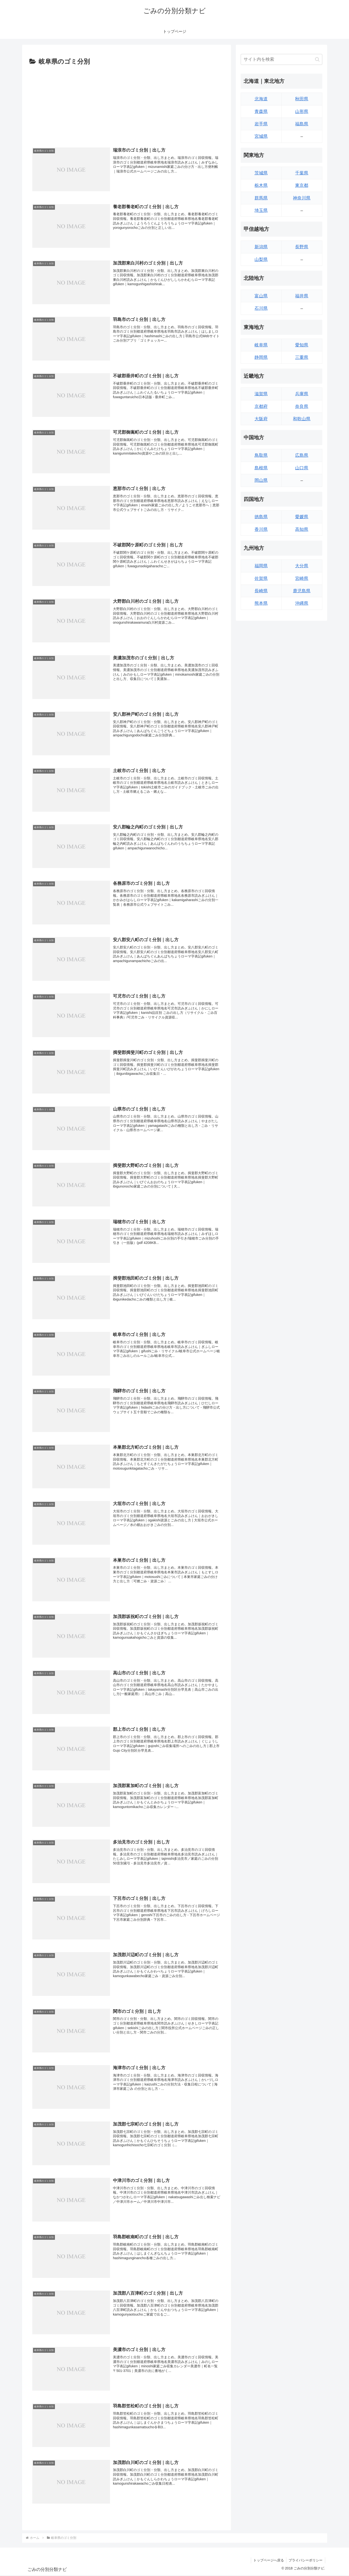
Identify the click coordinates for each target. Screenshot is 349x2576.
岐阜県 (261, 345)
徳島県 (261, 516)
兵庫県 (301, 393)
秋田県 (301, 98)
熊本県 (261, 603)
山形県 (301, 111)
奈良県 (301, 406)
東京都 (301, 185)
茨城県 (261, 173)
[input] (281, 59)
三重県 (301, 357)
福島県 (301, 123)
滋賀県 (261, 393)
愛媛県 (301, 516)
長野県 (301, 246)
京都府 (261, 406)
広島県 (301, 455)
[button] (317, 59)
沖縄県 (301, 603)
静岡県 (261, 357)
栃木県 (261, 185)
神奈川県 (301, 198)
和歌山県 (301, 418)
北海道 (261, 98)
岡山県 (261, 480)
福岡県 (261, 565)
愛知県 (301, 345)
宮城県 (261, 136)
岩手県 (261, 123)
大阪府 (261, 418)
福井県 (301, 295)
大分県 (301, 565)
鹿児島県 (301, 590)
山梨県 (261, 259)
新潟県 (261, 246)
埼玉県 (261, 210)
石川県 (261, 308)
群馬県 (261, 198)
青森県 (261, 111)
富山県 (261, 295)
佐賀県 (261, 578)
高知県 (301, 529)
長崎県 (261, 590)
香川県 (261, 529)
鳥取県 (261, 455)
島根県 (261, 467)
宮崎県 (301, 578)
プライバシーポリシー (306, 2561)
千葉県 (301, 173)
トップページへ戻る (268, 2561)
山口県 (301, 467)
